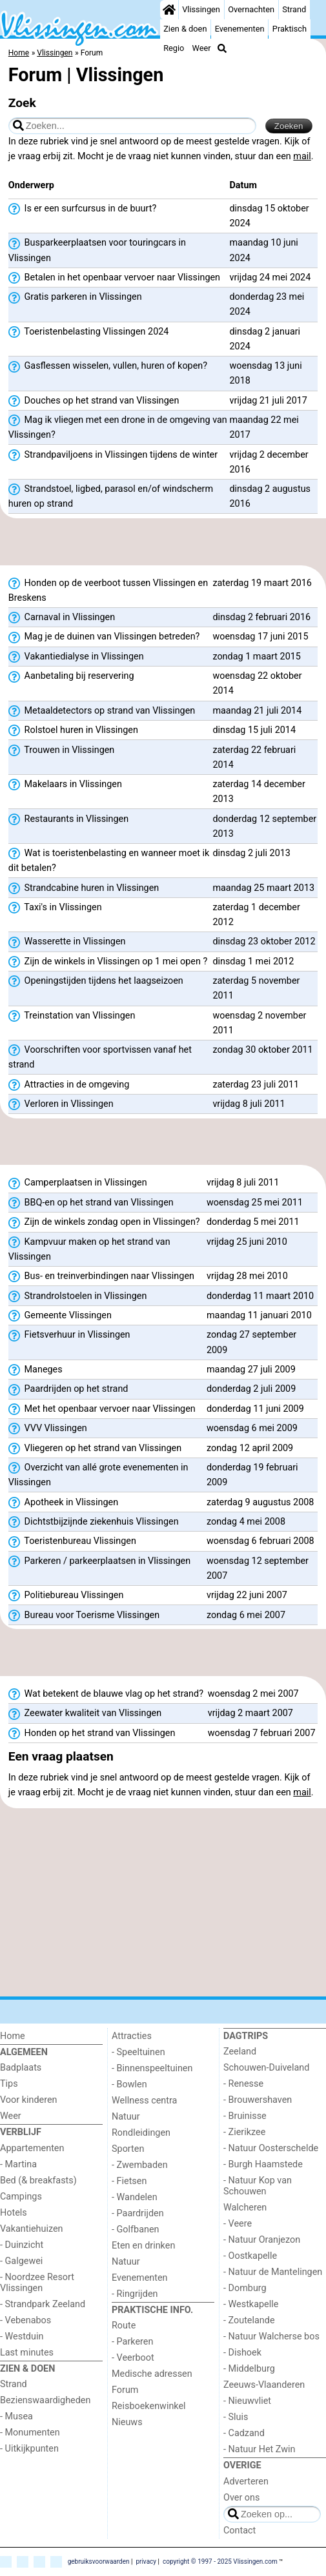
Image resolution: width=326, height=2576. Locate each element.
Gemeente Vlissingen (60, 1316)
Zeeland (239, 2051)
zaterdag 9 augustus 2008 (260, 1502)
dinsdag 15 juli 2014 (254, 730)
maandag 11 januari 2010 (259, 1315)
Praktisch (289, 29)
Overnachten (251, 9)
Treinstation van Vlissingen (72, 1016)
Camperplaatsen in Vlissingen (77, 1183)
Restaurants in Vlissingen (68, 819)
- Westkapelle (250, 2304)
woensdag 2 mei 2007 (253, 1693)
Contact (239, 2530)
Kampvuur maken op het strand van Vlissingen (89, 1249)
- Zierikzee (244, 2132)
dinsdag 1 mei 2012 (253, 961)
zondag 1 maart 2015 (256, 656)
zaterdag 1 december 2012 (256, 915)
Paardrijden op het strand (68, 1389)
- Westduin (21, 2336)
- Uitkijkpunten (29, 2448)
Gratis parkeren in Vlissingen (75, 297)
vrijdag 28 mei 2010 (247, 1276)
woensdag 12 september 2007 (258, 1568)
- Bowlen (129, 2084)
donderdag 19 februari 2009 (252, 1475)
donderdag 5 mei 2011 (253, 1221)
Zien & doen (185, 29)
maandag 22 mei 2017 (263, 427)
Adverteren (246, 2481)
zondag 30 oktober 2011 (262, 1049)
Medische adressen (152, 2373)
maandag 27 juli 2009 (251, 1369)
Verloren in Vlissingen (61, 1104)
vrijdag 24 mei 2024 (270, 277)
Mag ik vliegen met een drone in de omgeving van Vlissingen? (117, 427)
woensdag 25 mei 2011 (255, 1202)
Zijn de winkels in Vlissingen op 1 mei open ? (107, 962)
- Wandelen (135, 2197)
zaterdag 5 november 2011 (256, 988)
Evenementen (240, 29)
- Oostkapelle (250, 2255)
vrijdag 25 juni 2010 (247, 1241)
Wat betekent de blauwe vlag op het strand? (105, 1694)
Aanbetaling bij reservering (71, 676)
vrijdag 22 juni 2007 (247, 1595)
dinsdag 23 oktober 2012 (263, 941)
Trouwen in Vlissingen (61, 750)
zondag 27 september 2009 (251, 1342)
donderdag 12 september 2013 (264, 826)
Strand (294, 9)
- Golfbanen (135, 2229)
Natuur (126, 2116)
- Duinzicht (21, 2244)
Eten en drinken (143, 2245)
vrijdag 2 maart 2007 (250, 1713)
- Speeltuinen (138, 2052)
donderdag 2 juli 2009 (251, 1388)
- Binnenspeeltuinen (152, 2068)
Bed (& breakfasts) (38, 2180)
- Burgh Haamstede (263, 2164)
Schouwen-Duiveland (266, 2067)
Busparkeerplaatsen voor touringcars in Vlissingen (97, 250)
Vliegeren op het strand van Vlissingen (94, 1448)
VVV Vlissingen (47, 1428)
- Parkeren (132, 2341)
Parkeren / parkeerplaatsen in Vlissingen (99, 1561)
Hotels (13, 2212)
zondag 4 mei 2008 (246, 1521)
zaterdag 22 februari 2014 (254, 757)
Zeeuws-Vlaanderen (264, 2384)
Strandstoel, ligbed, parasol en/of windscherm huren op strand (110, 496)
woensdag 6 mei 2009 (252, 1428)
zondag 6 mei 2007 (246, 1615)
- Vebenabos (25, 2320)
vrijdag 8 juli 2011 (248, 1103)
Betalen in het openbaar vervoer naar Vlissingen (114, 278)
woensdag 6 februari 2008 (260, 1541)
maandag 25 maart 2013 (263, 888)
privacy (146, 2560)
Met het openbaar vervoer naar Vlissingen (102, 1409)
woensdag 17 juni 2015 (260, 636)
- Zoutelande (249, 2320)
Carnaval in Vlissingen (61, 617)
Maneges (35, 1370)
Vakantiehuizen (31, 2228)
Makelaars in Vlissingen (65, 784)
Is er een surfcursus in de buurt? (82, 209)
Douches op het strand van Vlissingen (93, 401)
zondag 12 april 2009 (250, 1448)
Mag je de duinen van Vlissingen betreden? (104, 637)
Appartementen (32, 2148)
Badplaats (20, 2067)
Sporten (128, 2148)
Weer (201, 48)
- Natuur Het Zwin (259, 2449)
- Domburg (245, 2288)
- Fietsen (129, 2181)
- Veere (237, 2223)
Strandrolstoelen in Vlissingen (77, 1296)
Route (124, 2325)
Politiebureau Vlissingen (66, 1595)
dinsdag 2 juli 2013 (251, 853)
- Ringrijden (135, 2293)
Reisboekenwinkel (149, 2406)
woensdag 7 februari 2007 (262, 1733)
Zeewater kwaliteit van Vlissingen (84, 1713)
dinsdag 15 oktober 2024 (269, 216)
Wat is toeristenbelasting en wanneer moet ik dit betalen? (109, 860)
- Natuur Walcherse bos (271, 2336)
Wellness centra (144, 2100)
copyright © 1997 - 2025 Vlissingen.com (220, 2560)
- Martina (18, 2164)
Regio (173, 48)
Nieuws (127, 2422)
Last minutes (27, 2352)
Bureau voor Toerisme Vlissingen (83, 1615)
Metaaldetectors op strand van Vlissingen (101, 711)
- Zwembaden (140, 2165)
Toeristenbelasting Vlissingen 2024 (88, 332)
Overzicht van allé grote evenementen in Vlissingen (98, 1475)
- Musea (16, 2416)
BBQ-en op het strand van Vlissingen (91, 1203)
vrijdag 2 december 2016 (268, 462)
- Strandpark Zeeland (42, 2304)
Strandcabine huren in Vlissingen (83, 888)
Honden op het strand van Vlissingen (92, 1733)
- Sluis (235, 2417)
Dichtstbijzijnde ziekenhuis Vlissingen (93, 1522)
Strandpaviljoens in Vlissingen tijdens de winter (113, 455)
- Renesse (243, 2083)
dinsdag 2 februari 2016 (261, 617)
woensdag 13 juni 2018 (265, 373)
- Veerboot (133, 2357)
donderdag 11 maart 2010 (260, 1296)
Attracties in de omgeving (69, 1085)
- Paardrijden (138, 2213)
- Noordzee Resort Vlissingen (37, 2283)
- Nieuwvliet (247, 2400)
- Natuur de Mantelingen (272, 2272)
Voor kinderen (28, 2099)
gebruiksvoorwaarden (99, 2560)
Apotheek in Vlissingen (63, 1502)
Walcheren (245, 2207)
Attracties (132, 2036)
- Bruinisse (245, 2116)
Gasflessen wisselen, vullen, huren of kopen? (107, 366)
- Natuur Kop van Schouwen (257, 2186)
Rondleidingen (141, 2132)
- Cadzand (244, 2433)
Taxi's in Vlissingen (55, 907)
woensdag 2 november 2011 (259, 1023)
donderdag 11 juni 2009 (255, 1408)
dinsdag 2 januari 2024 (264, 339)
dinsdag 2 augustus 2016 (270, 496)
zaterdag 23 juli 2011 (255, 1084)
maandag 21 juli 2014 (256, 710)
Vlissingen (201, 9)
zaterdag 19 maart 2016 (262, 583)
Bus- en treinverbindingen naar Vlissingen (101, 1276)
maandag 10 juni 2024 (263, 250)
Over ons (241, 2497)
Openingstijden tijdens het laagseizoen (95, 981)
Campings (21, 2196)
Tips (9, 2083)
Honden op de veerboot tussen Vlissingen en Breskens (108, 590)
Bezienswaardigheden (45, 2400)
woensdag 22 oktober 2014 (256, 683)
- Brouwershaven (257, 2099)
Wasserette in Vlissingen (67, 942)
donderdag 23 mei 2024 (266, 304)
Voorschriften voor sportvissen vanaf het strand (100, 1057)
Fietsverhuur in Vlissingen (69, 1335)
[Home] (169, 9)
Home (12, 2036)
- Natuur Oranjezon (261, 2239)
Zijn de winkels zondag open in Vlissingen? (104, 1222)
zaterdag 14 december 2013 (258, 792)
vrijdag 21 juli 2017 (268, 400)
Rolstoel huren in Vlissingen (73, 730)
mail (302, 156)
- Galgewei (21, 2261)
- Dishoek (242, 2352)
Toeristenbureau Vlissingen (72, 1541)
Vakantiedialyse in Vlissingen (76, 657)
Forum (125, 2390)
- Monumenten (30, 2432)
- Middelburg (249, 2368)
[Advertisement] (163, 541)
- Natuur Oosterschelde (270, 2148)
